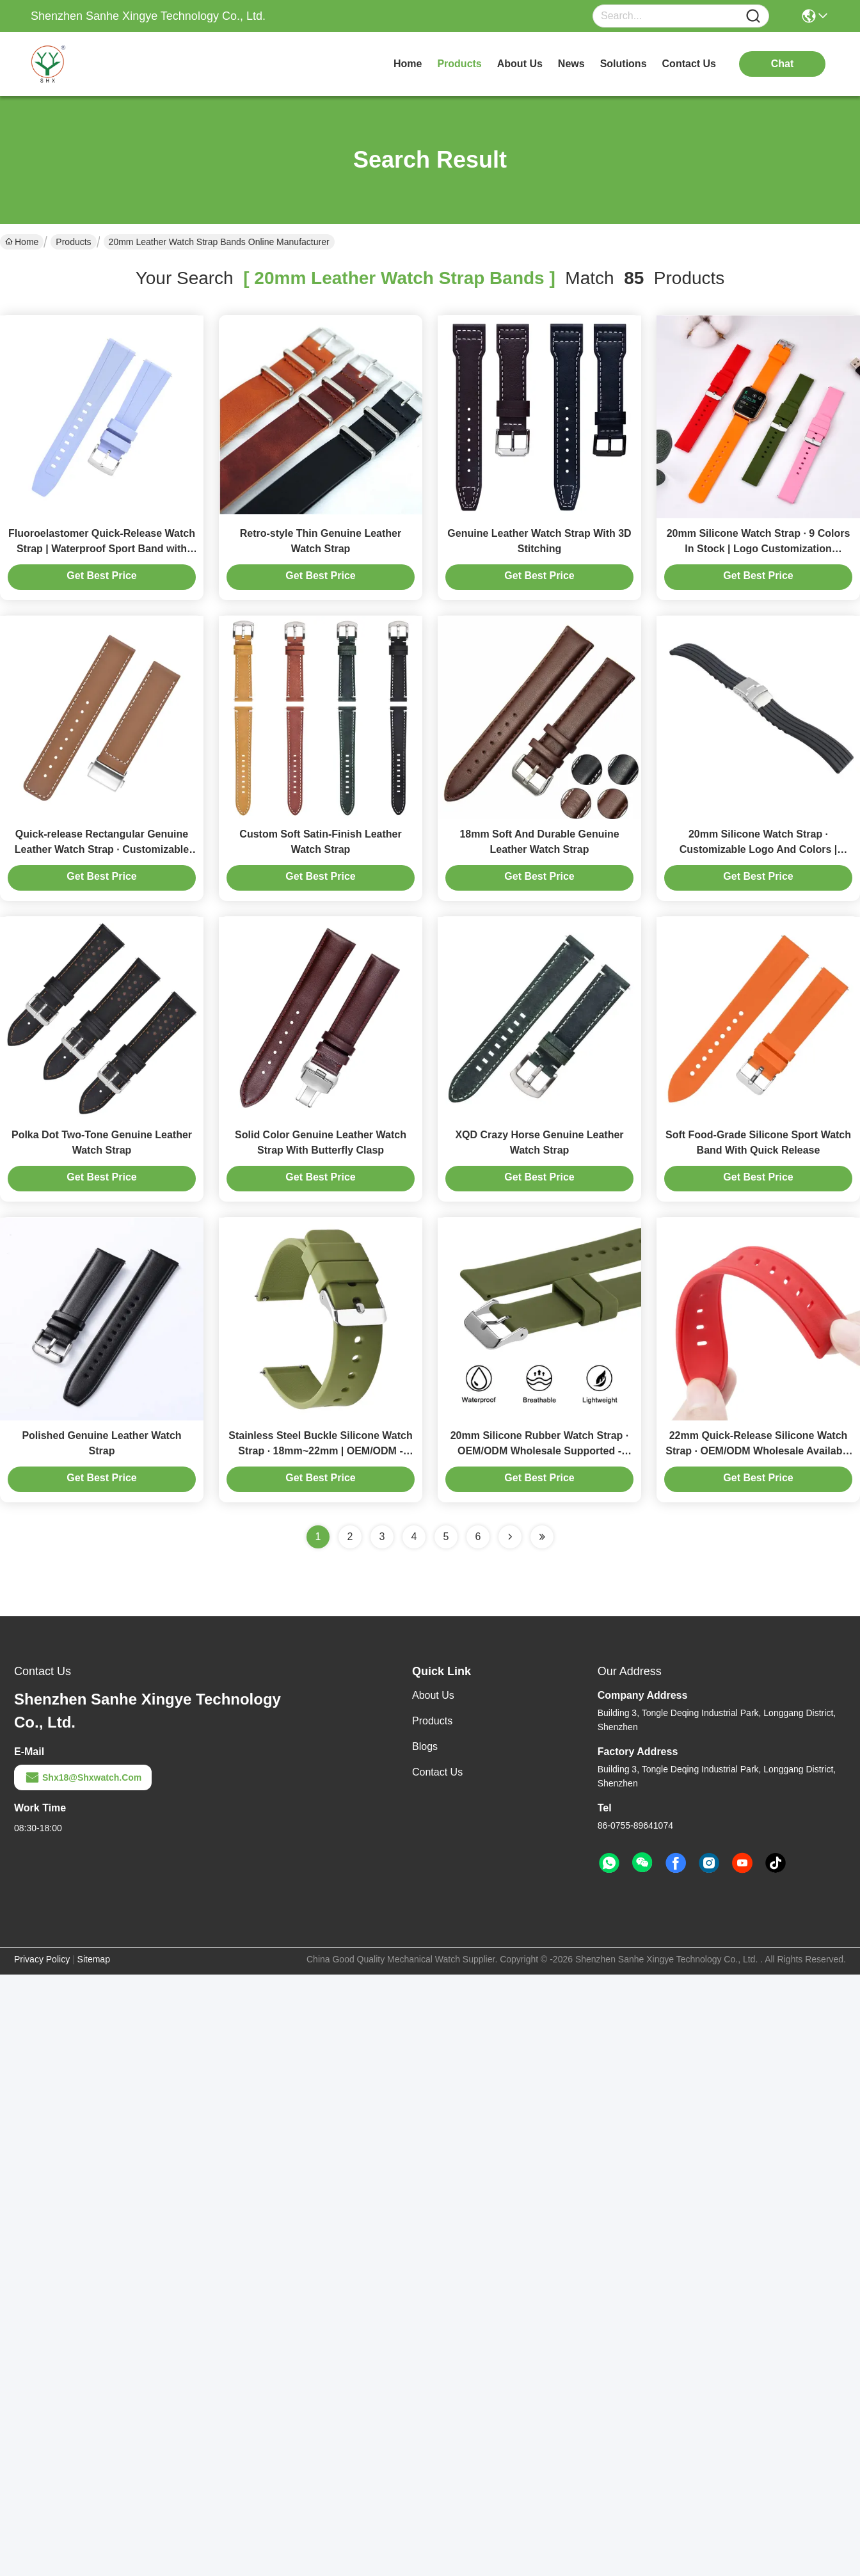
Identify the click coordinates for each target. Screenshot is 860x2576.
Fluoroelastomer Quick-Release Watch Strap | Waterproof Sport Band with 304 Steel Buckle (101, 548)
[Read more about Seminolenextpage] (510, 1536)
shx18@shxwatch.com (82, 1777)
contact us (689, 63)
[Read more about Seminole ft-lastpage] (541, 1536)
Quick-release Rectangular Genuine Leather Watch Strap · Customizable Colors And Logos (102, 849)
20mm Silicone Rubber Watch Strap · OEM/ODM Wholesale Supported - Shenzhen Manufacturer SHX (539, 1451)
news (571, 63)
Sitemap (93, 1959)
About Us (433, 1695)
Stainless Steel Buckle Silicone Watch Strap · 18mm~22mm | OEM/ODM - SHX (320, 1451)
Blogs (425, 1746)
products (459, 63)
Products (73, 242)
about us (520, 63)
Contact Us (437, 1772)
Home (408, 63)
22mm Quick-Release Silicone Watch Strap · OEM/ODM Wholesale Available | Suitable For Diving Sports (758, 1451)
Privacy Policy (42, 1959)
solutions (623, 63)
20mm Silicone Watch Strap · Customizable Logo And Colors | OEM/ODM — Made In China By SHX (758, 849)
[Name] (753, 16)
